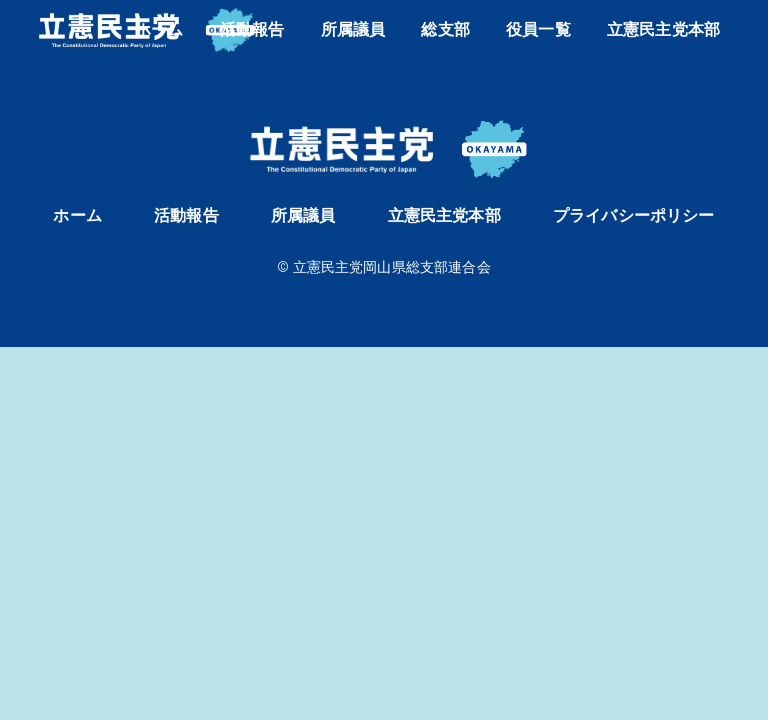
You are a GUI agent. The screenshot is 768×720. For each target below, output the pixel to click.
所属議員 (353, 29)
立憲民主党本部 (663, 29)
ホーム (159, 29)
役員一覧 (538, 29)
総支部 (445, 29)
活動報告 (252, 29)
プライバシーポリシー (634, 215)
